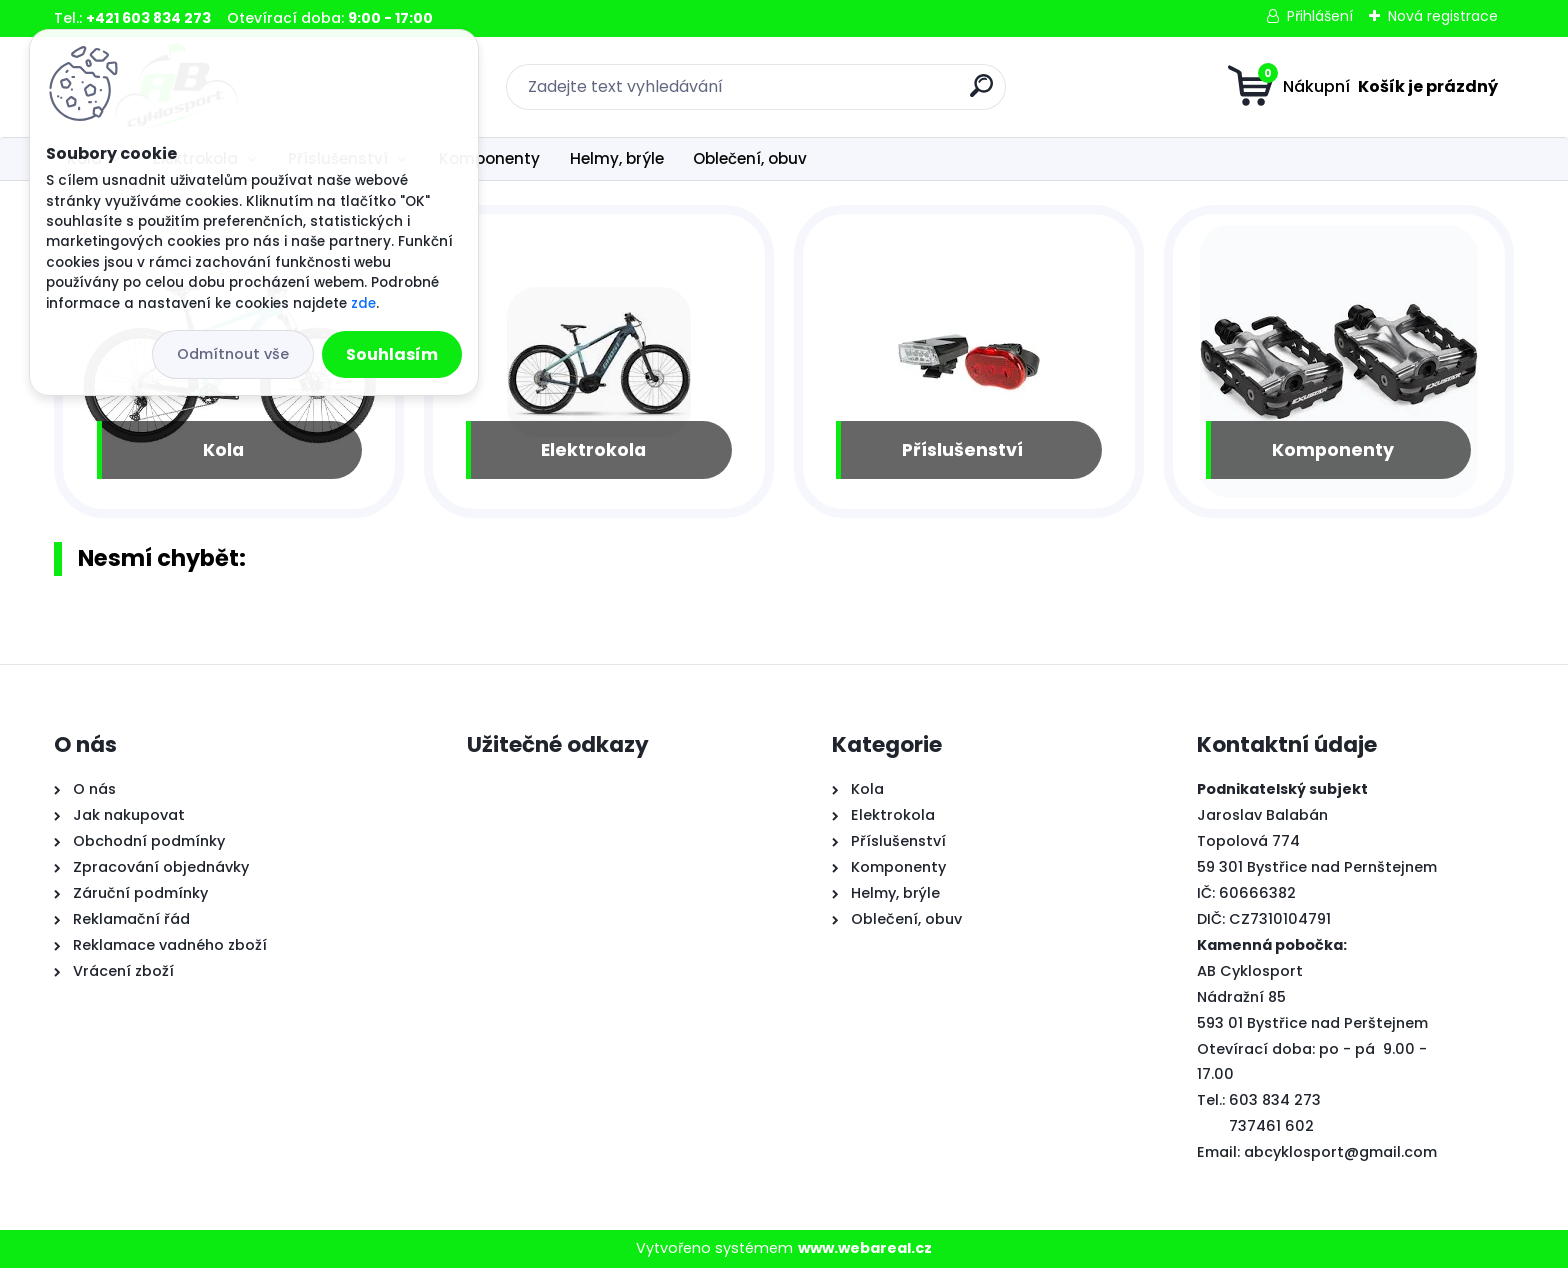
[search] (981, 93)
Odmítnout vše (233, 354)
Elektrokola (593, 451)
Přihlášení (1320, 16)
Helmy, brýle (617, 158)
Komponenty (489, 158)
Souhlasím (392, 354)
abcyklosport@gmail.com (1340, 1154)
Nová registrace (1443, 16)
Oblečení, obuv (750, 158)
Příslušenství (962, 451)
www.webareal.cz (865, 1250)
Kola (223, 451)
